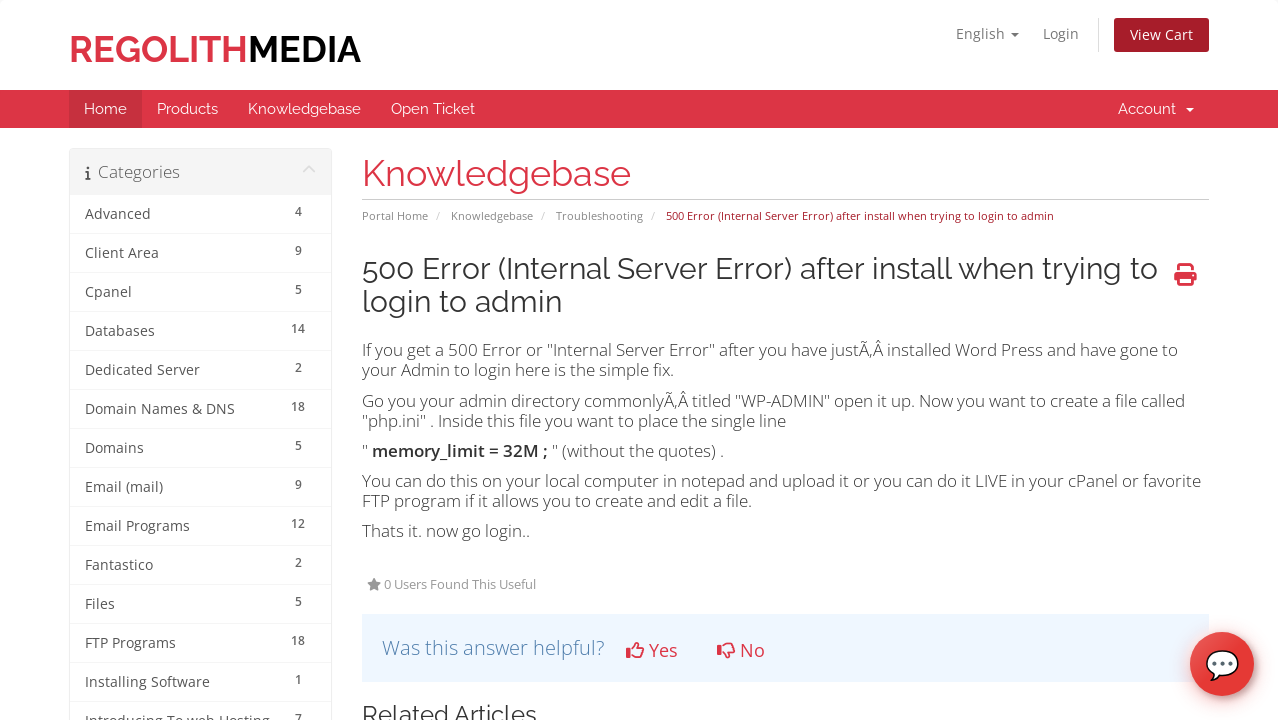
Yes (652, 650)
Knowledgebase (492, 215)
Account (1156, 109)
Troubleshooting (599, 215)
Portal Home (395, 215)
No (741, 650)
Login (1061, 33)
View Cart (1161, 34)
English (987, 33)
